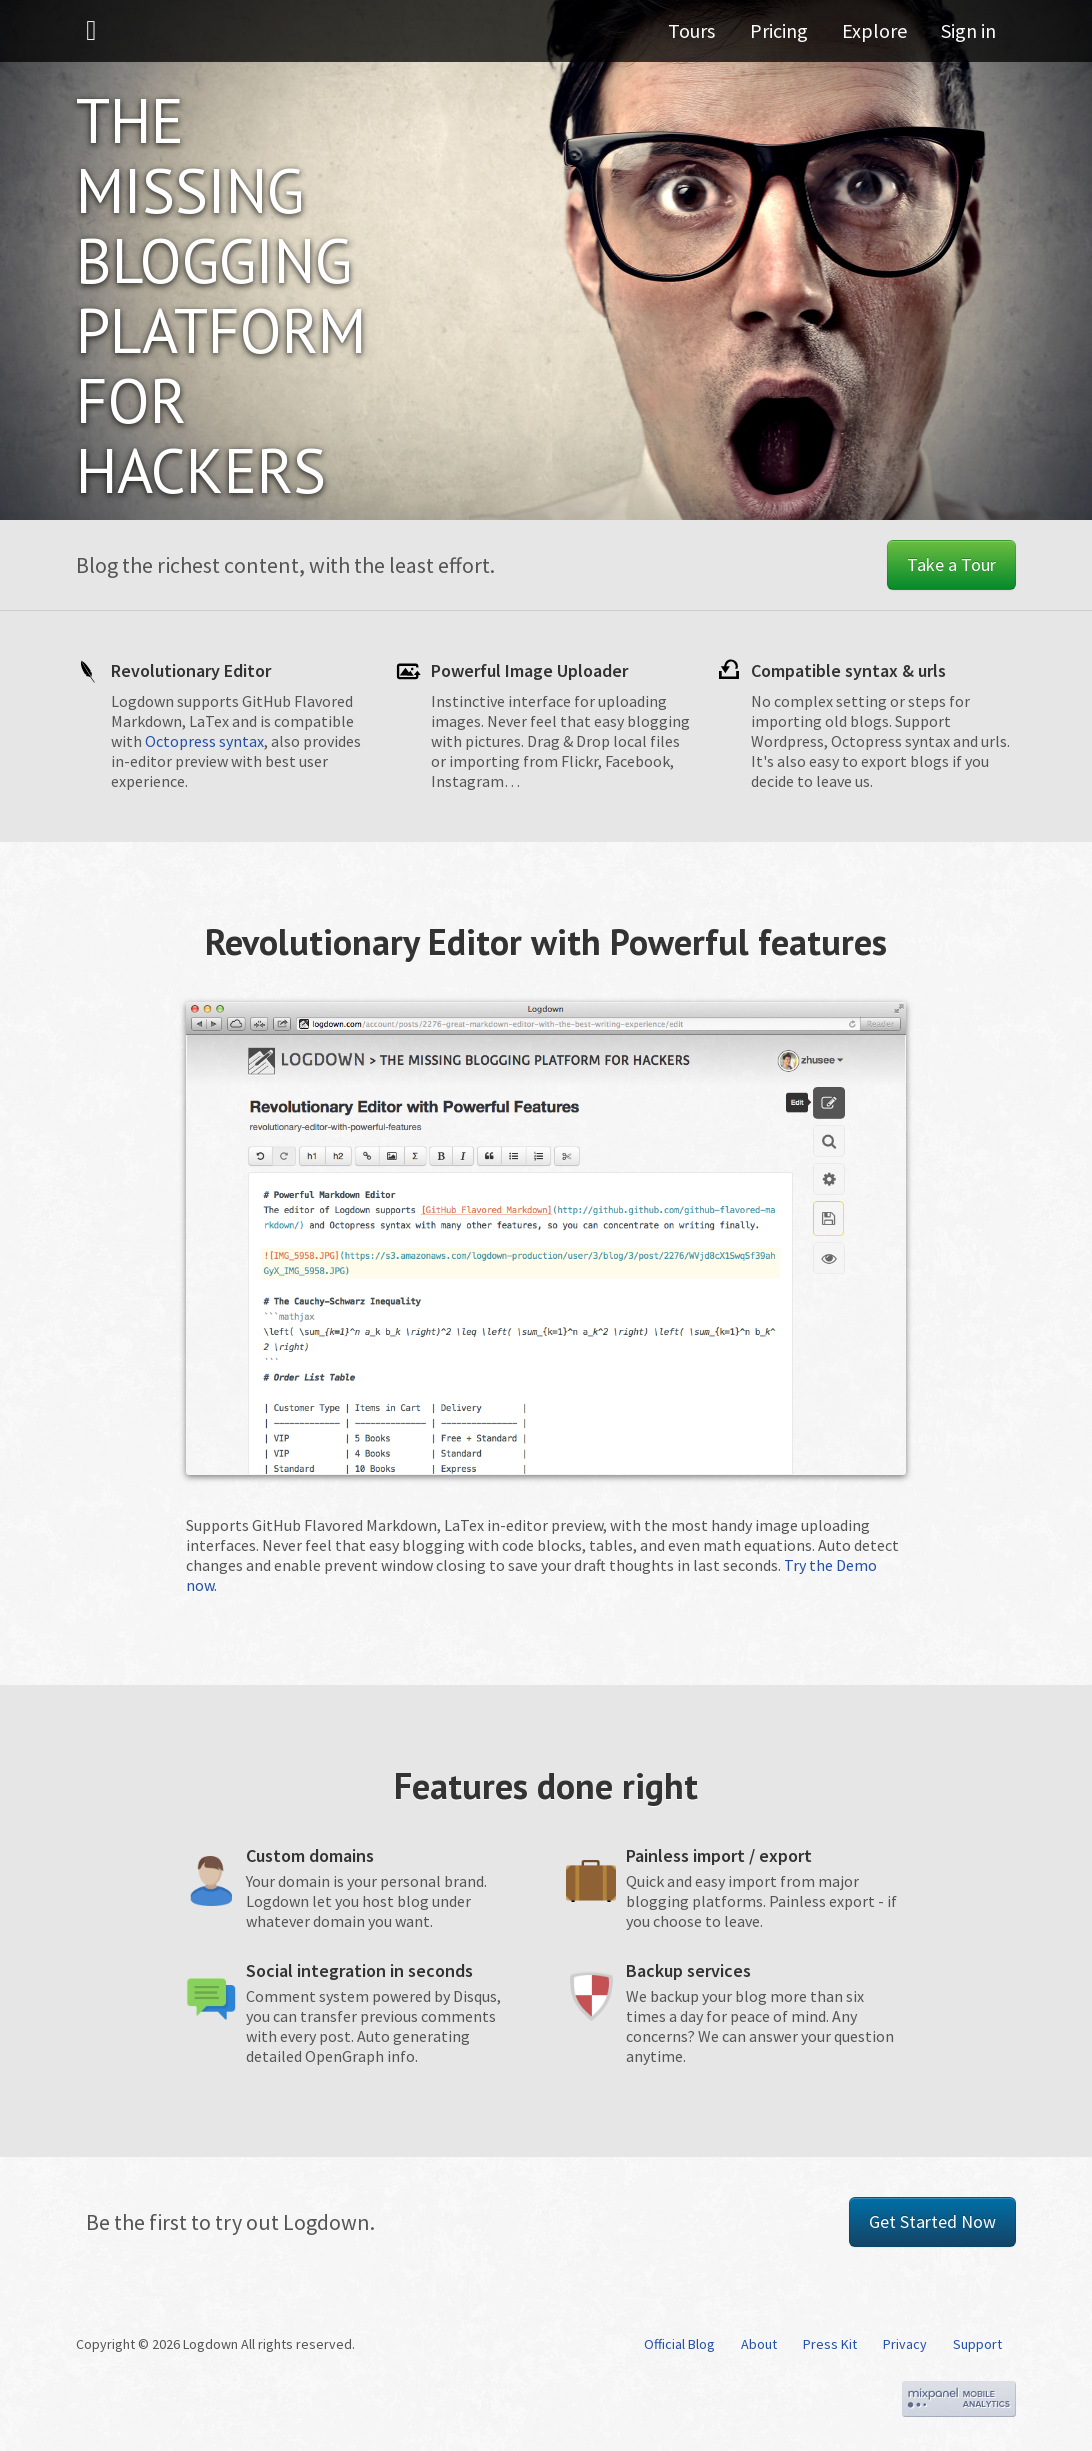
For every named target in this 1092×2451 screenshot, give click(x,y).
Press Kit (830, 2344)
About (759, 2344)
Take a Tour (951, 564)
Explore (878, 34)
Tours (704, 34)
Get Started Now (932, 2221)
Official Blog (679, 2344)
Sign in (968, 34)
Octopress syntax (204, 741)
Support (977, 2344)
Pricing (787, 34)
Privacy (905, 2344)
